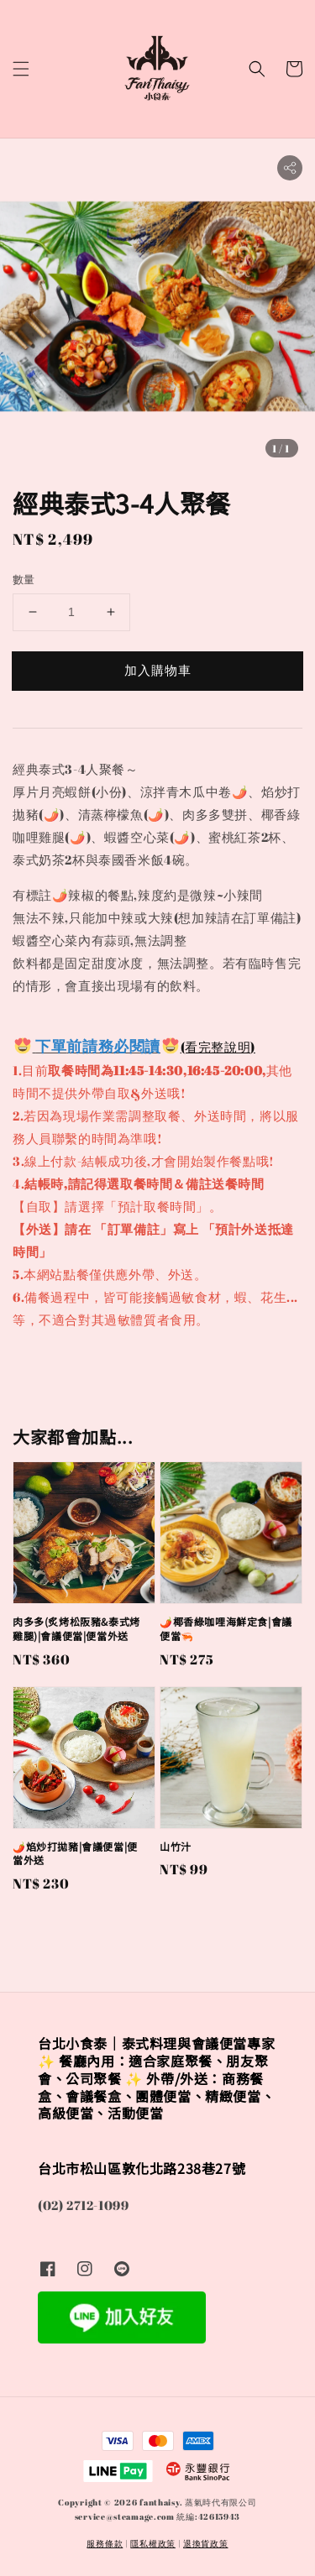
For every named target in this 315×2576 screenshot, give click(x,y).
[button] (21, 68)
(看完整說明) (218, 1046)
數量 (24, 579)
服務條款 (105, 2543)
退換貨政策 (205, 2543)
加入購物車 (158, 669)
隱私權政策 (153, 2543)
